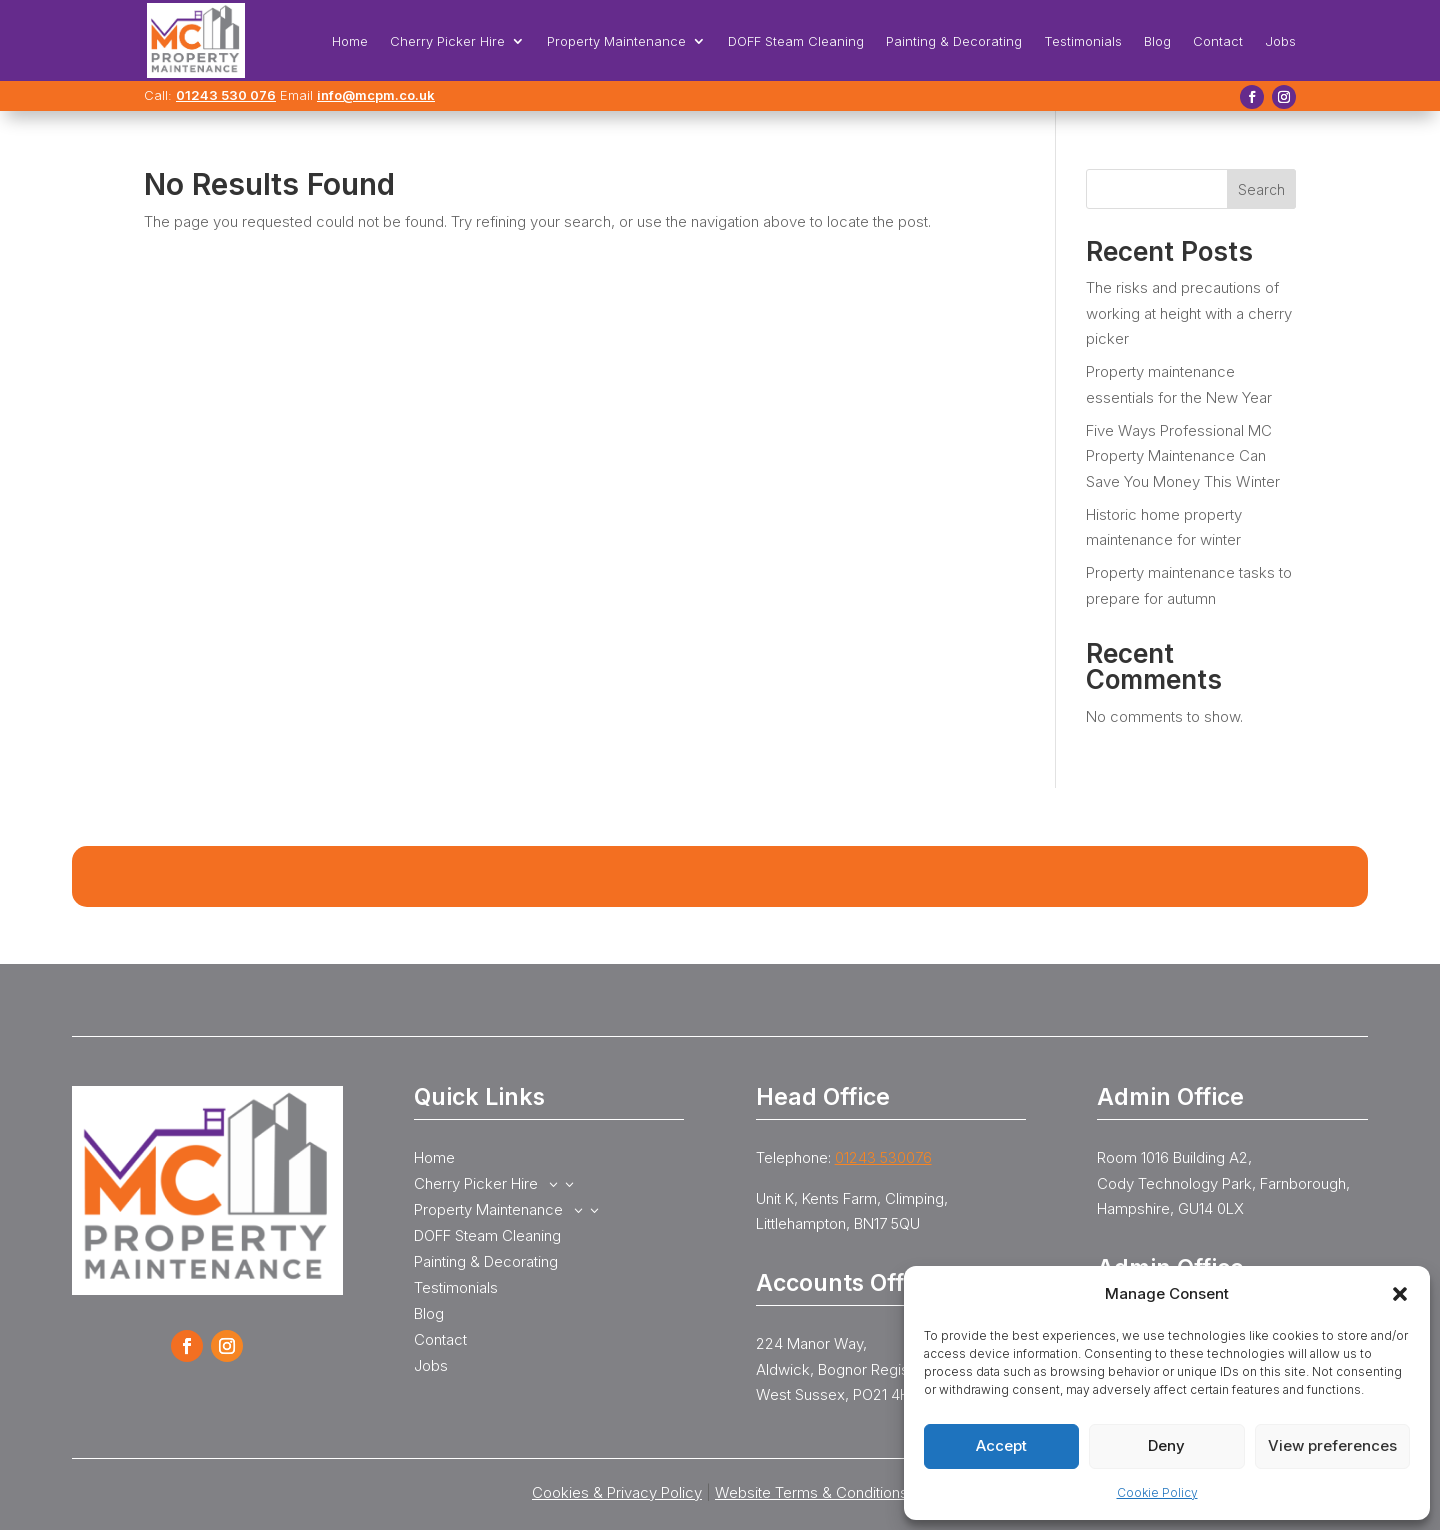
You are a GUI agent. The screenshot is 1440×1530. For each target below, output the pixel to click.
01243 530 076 (226, 95)
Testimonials (1083, 41)
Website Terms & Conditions (811, 1492)
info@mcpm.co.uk (376, 95)
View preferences (1332, 1445)
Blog (1157, 41)
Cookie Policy (1157, 1492)
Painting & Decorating (954, 41)
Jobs (1280, 41)
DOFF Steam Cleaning (796, 41)
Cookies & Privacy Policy (617, 1492)
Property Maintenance (616, 41)
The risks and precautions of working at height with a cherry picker (1189, 313)
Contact (1218, 41)
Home (350, 41)
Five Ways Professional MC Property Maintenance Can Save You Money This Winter (1183, 456)
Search (1261, 189)
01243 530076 (883, 1157)
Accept (1001, 1445)
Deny (1166, 1445)
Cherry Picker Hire (447, 41)
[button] (1400, 1294)
